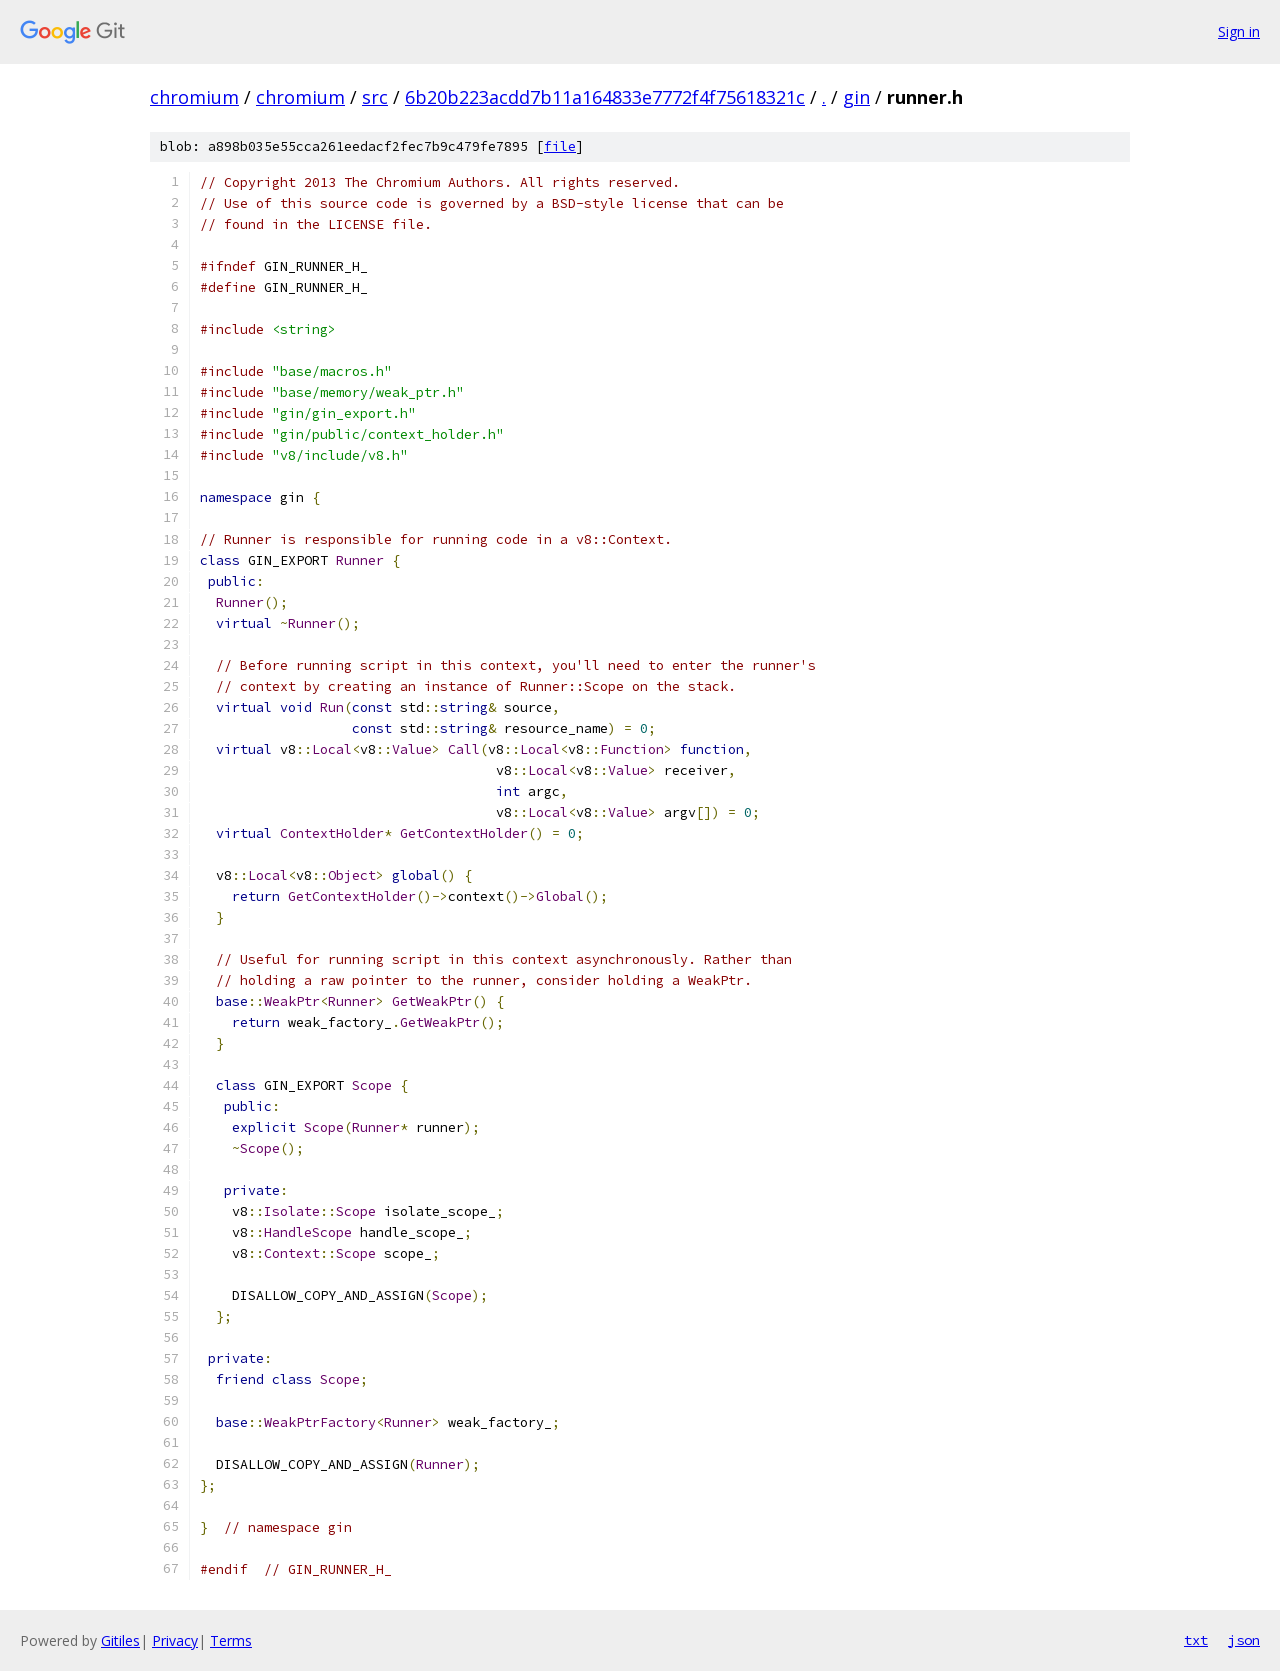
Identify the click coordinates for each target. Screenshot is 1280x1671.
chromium (194, 97)
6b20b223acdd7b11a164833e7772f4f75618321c (605, 97)
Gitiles (120, 1640)
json (1244, 1640)
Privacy (175, 1640)
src (375, 97)
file (560, 146)
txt (1196, 1640)
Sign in (1239, 31)
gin (856, 97)
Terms (231, 1640)
